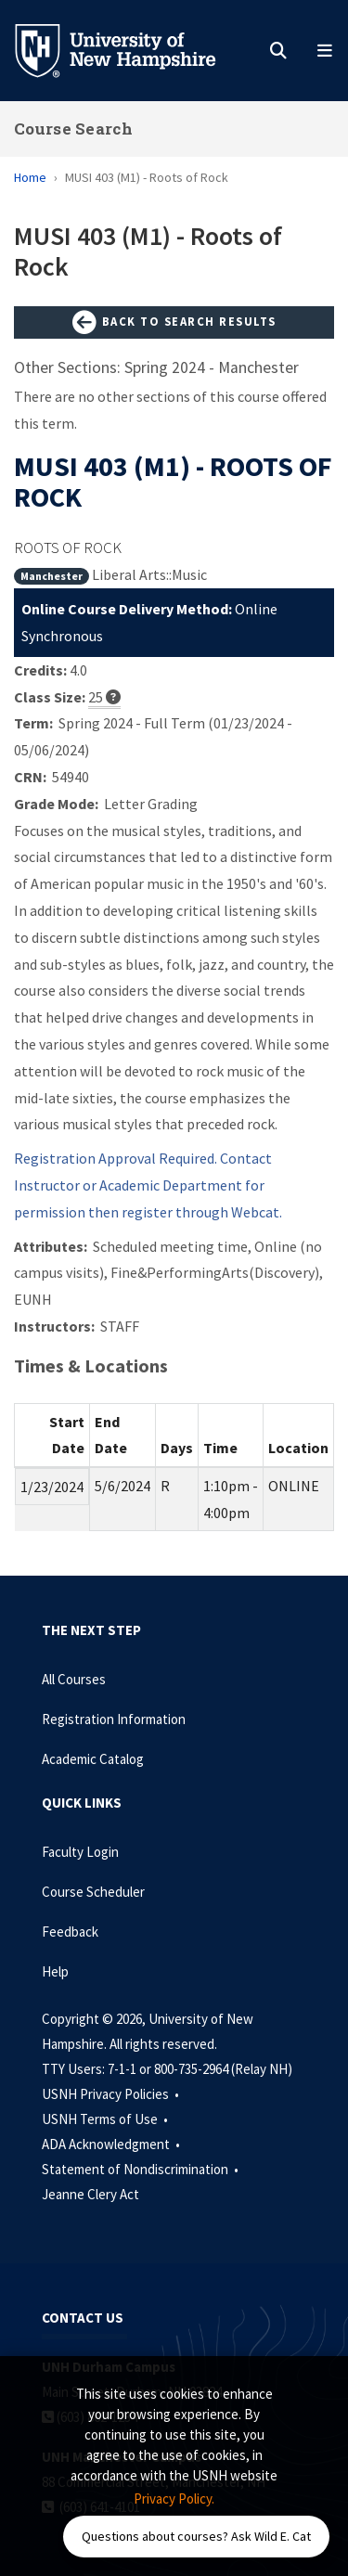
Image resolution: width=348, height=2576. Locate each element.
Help (55, 1971)
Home (30, 177)
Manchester (51, 576)
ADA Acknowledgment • (112, 2144)
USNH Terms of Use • (106, 2119)
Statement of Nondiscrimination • (141, 2169)
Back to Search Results (174, 323)
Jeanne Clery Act (90, 2194)
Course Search (73, 128)
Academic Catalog (93, 1759)
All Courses (74, 1679)
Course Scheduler (93, 1891)
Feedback (70, 1931)
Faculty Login (80, 1852)
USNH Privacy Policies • (112, 2094)
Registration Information (114, 1719)
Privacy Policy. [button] (174, 2498)
